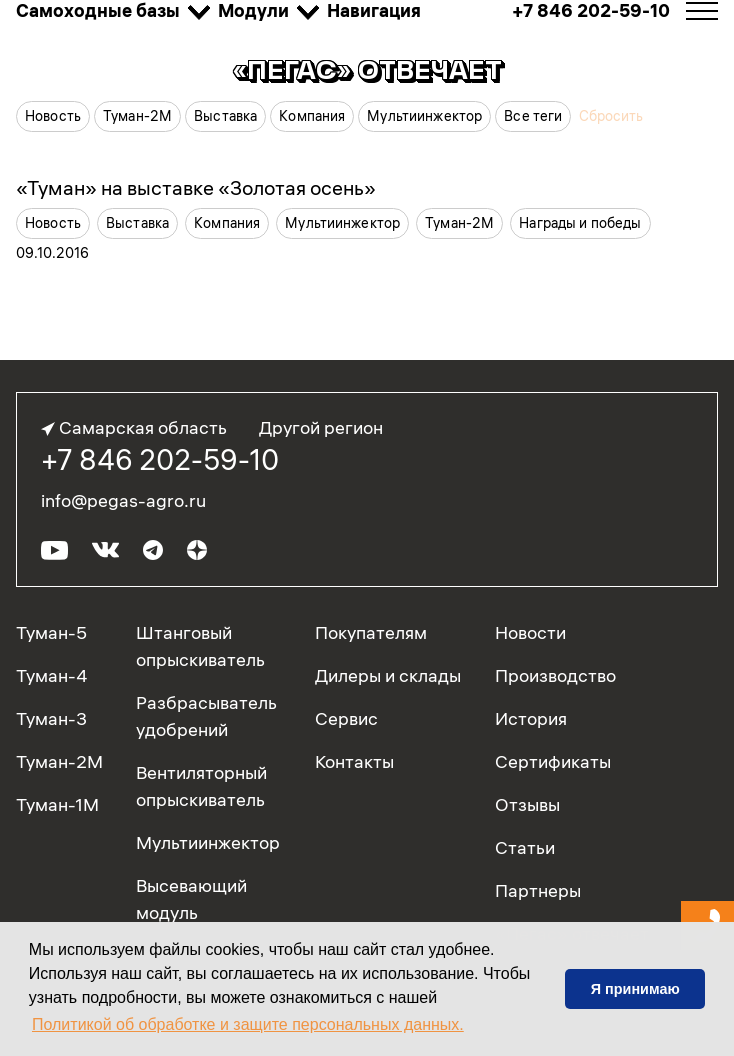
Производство (555, 675)
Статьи (525, 847)
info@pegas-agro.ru (123, 500)
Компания (312, 116)
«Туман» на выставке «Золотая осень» (196, 188)
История (531, 718)
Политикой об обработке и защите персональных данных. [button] (248, 1024)
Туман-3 (51, 718)
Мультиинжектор (424, 116)
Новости (530, 632)
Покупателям (371, 632)
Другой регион (321, 427)
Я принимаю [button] (635, 989)
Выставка (225, 116)
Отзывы (527, 804)
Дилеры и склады (388, 675)
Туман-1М (57, 804)
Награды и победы (580, 223)
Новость (53, 116)
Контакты (354, 761)
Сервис (346, 718)
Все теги (533, 116)
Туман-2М (137, 116)
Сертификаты (553, 761)
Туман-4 (52, 675)
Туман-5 (51, 632)
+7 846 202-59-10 (160, 460)
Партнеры (538, 890)
